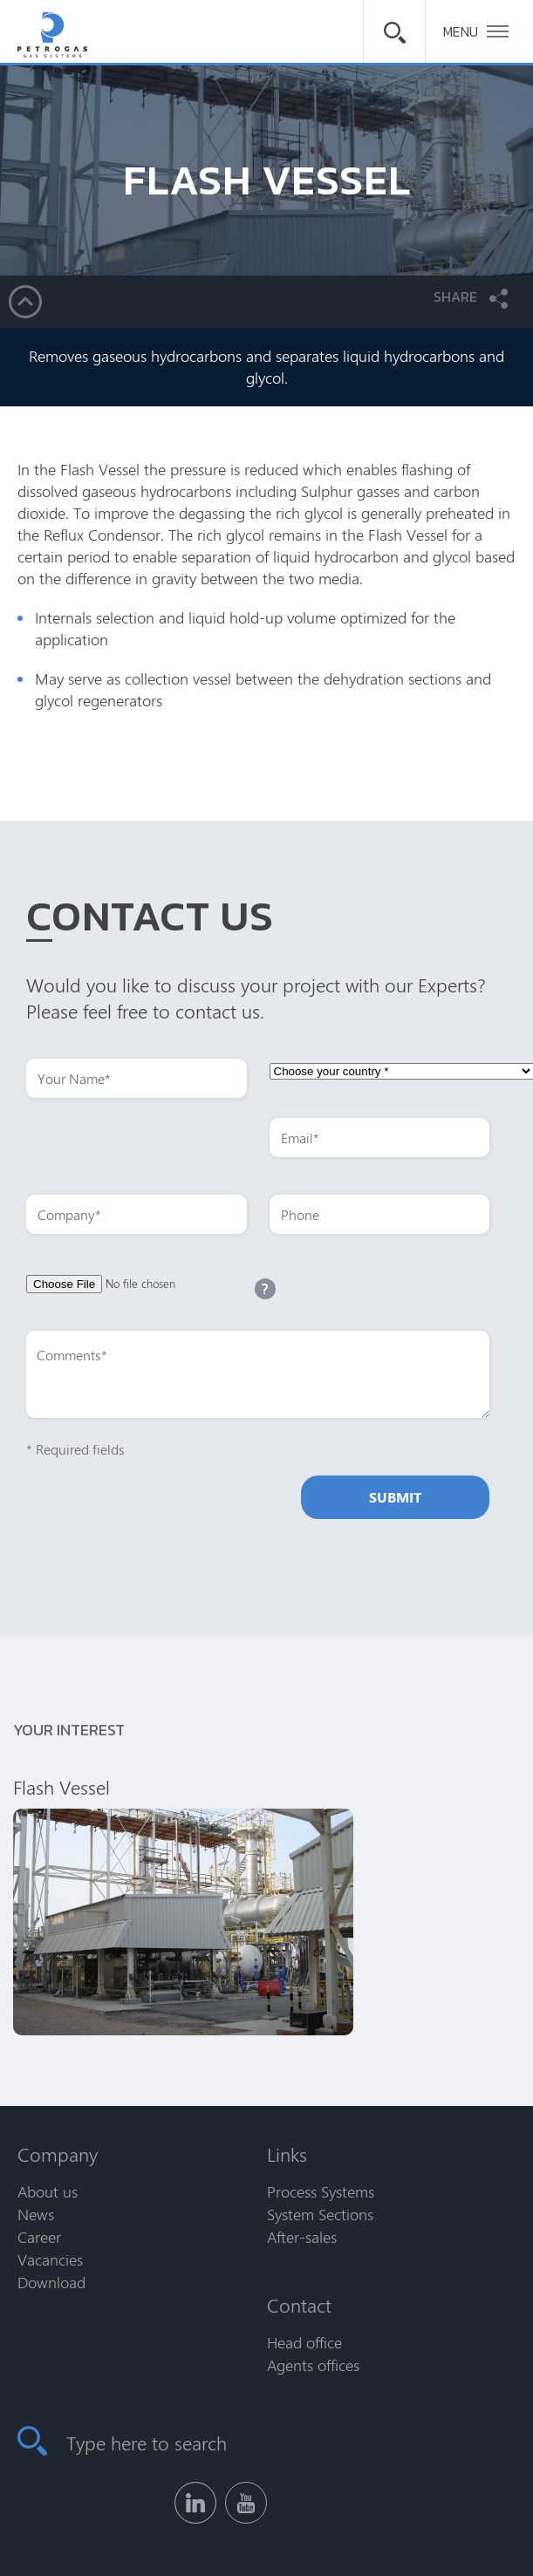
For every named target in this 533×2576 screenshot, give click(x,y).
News (35, 2214)
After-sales (302, 2236)
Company (57, 2154)
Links (287, 2154)
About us (47, 2191)
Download (51, 2282)
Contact (299, 2305)
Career (39, 2236)
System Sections (320, 2214)
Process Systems (320, 2191)
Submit (395, 1497)
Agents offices (313, 2365)
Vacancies (50, 2259)
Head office (304, 2342)
